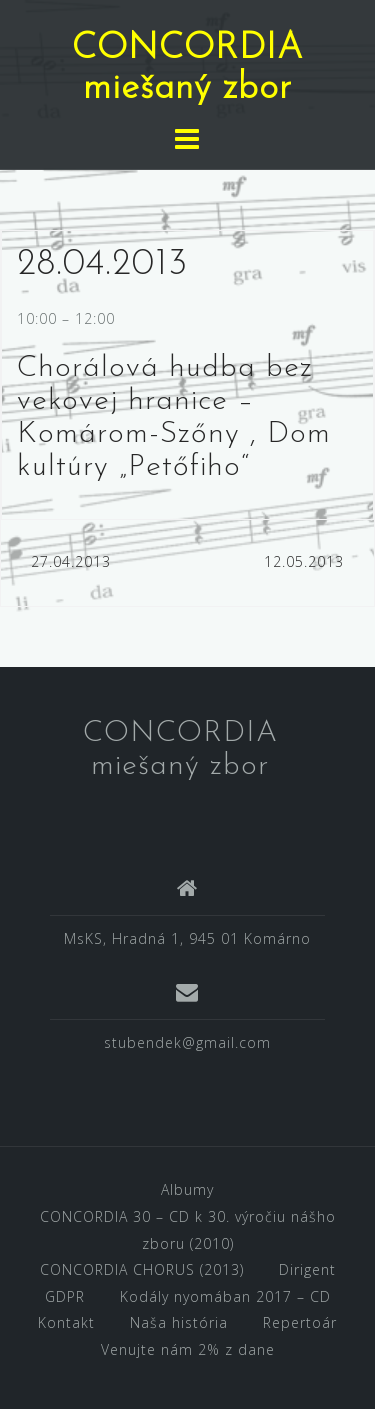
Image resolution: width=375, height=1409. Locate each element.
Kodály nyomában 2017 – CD (225, 1296)
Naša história (179, 1322)
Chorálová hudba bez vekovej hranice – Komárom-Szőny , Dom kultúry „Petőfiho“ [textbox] (174, 418)
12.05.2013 (304, 561)
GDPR (65, 1296)
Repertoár (300, 1322)
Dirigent (307, 1269)
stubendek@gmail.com (187, 1042)
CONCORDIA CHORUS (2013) (142, 1269)
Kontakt (66, 1322)
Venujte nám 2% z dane (188, 1349)
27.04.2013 (71, 561)
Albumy (187, 1189)
